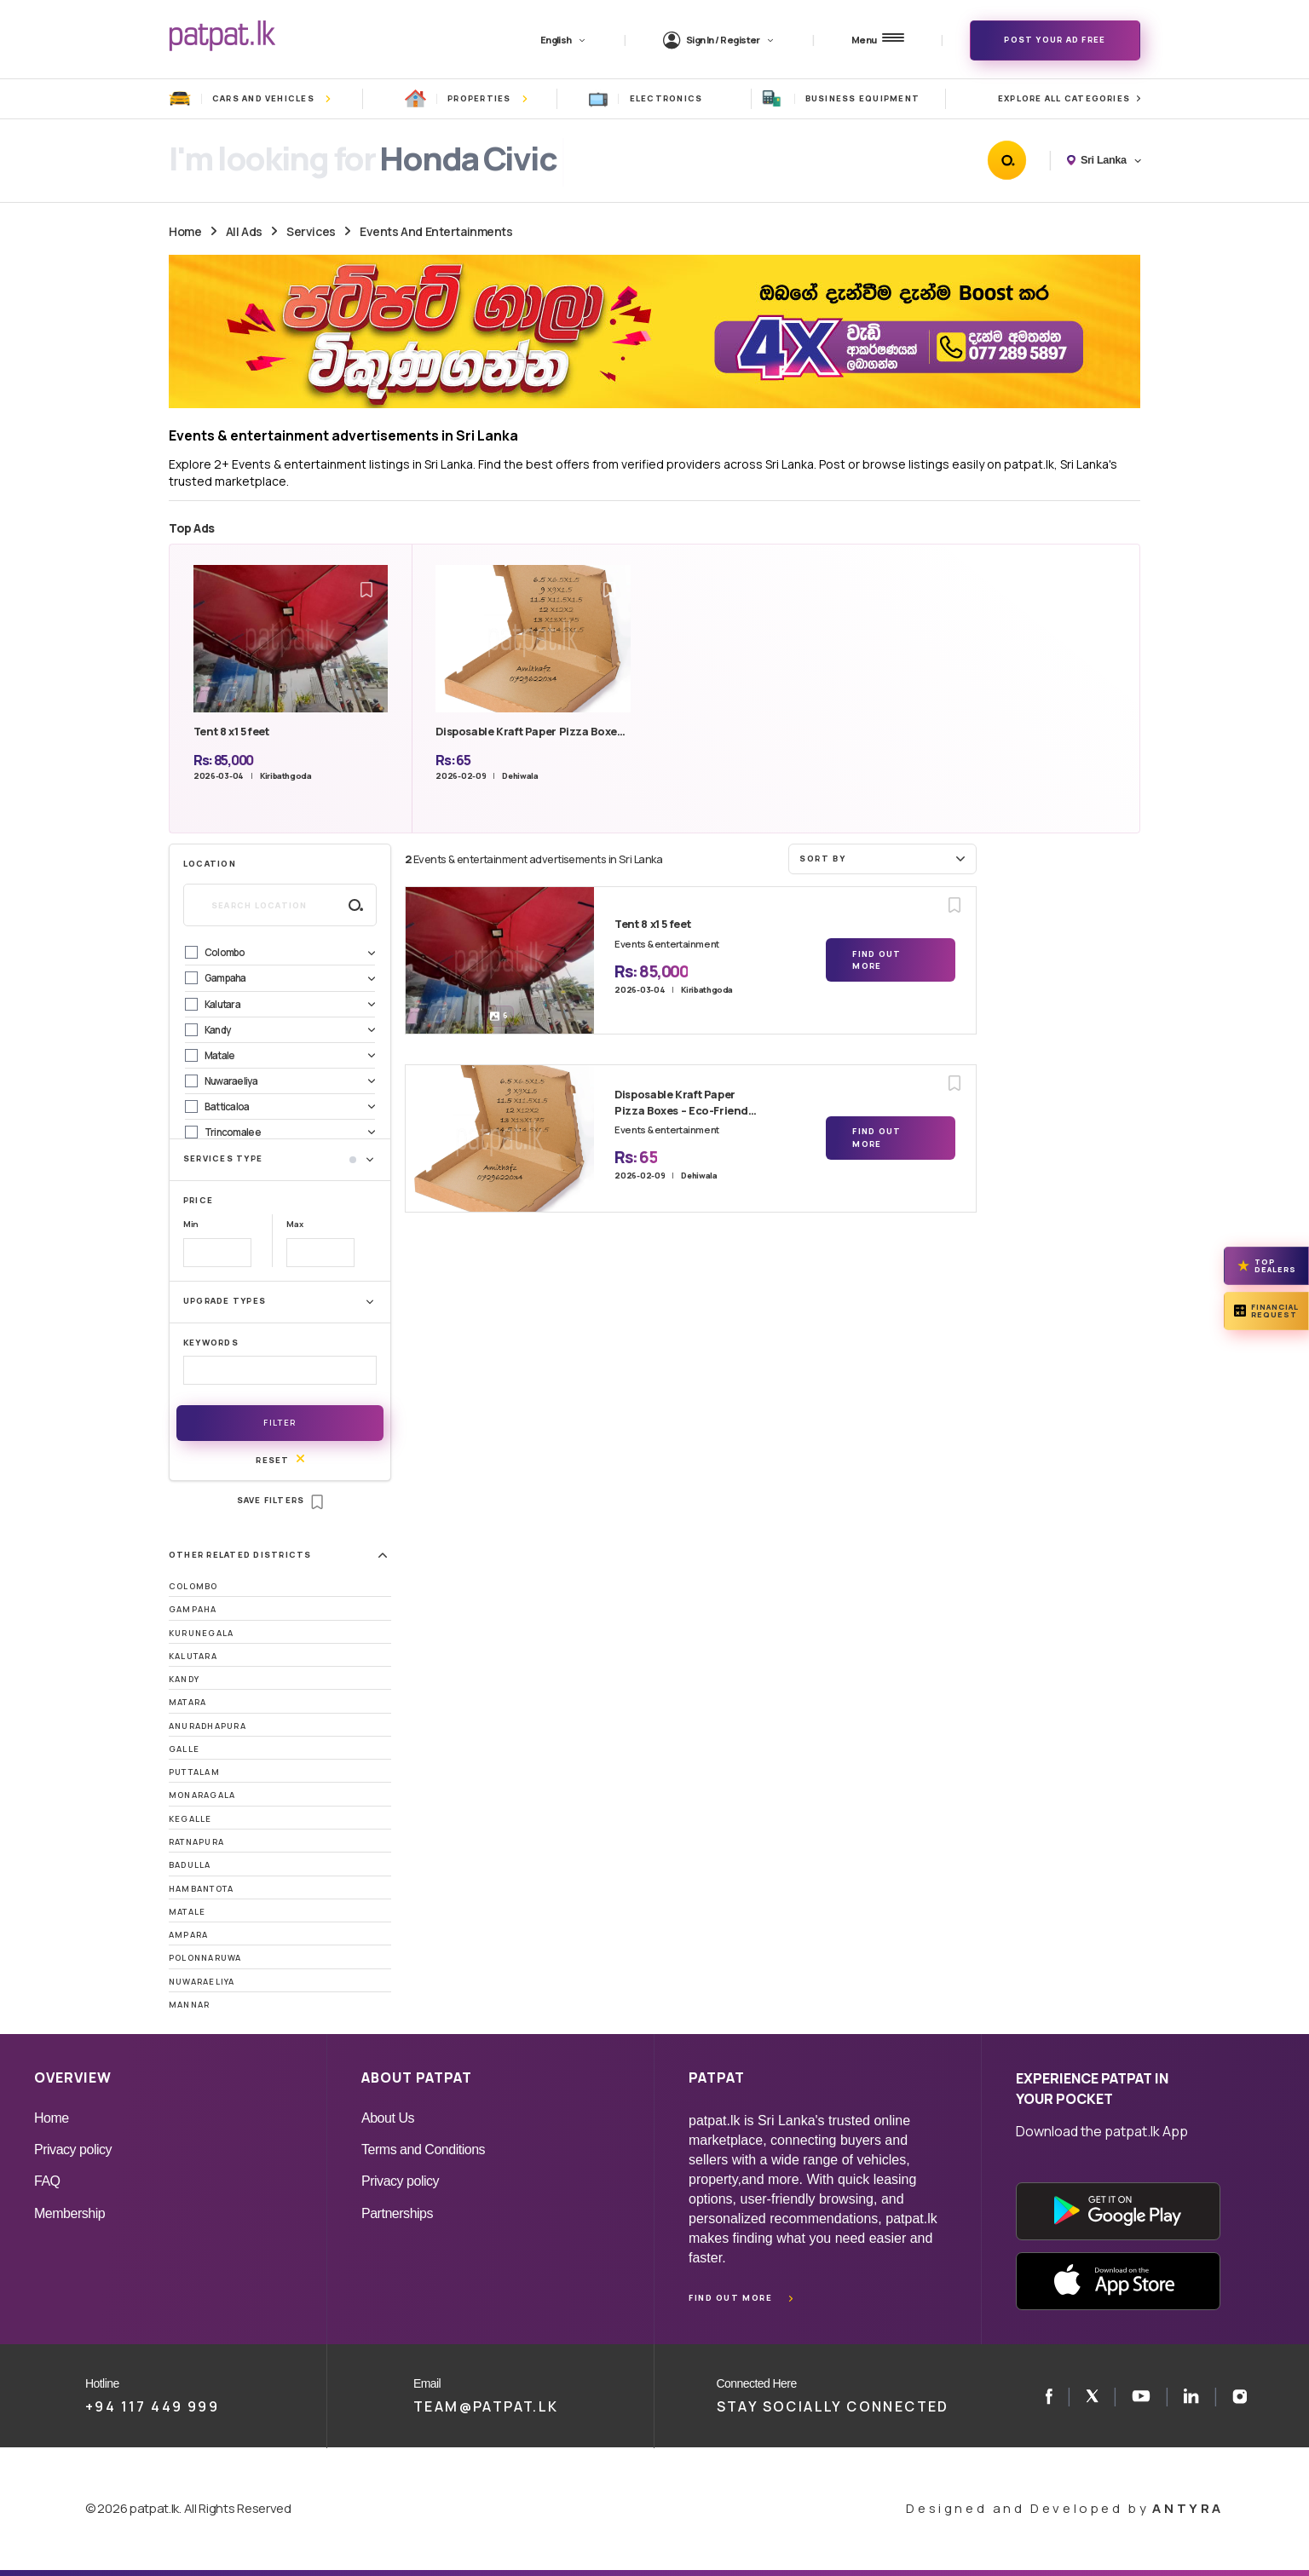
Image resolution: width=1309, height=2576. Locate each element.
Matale (187, 1911)
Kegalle (190, 1818)
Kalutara (193, 1656)
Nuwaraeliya (202, 1981)
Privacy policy (73, 2149)
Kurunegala (201, 1633)
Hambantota (201, 1888)
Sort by (884, 858)
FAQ (47, 2181)
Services (311, 231)
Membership (69, 2213)
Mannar (189, 2004)
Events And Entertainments (436, 231)
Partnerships (397, 2213)
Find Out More (876, 959)
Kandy (184, 1679)
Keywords (211, 1342)
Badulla (190, 1864)
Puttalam (194, 1772)
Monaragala (202, 1795)
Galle (184, 1749)
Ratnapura (196, 1841)
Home (185, 231)
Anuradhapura (207, 1726)
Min (191, 1224)
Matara (187, 1702)
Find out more (730, 2297)
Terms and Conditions (423, 2149)
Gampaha (193, 1609)
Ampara (188, 1934)
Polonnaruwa (205, 1957)
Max (294, 1224)
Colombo (193, 1586)
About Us (387, 2118)
